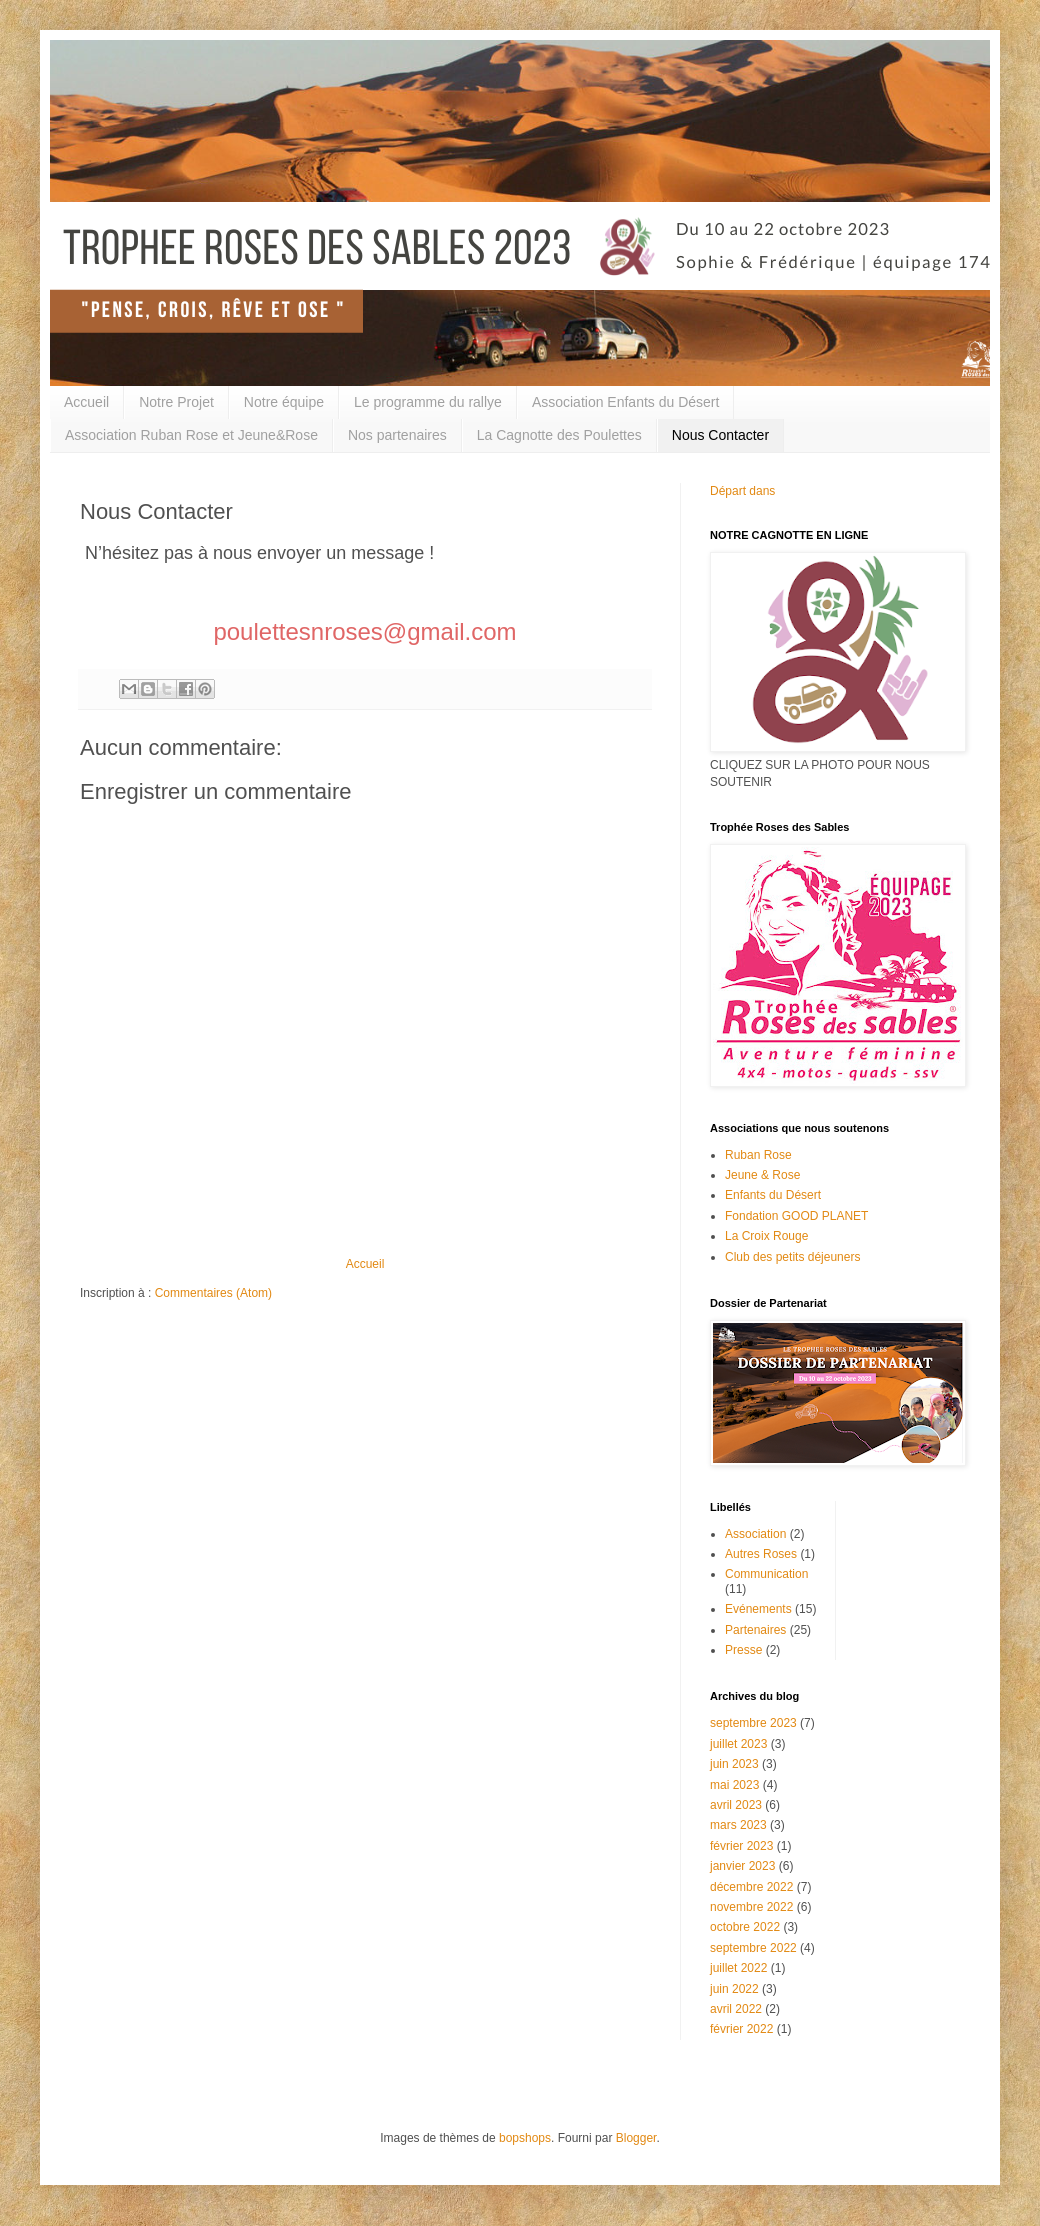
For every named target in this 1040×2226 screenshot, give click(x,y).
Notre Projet (176, 402)
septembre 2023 (753, 1723)
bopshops (525, 2138)
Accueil (86, 402)
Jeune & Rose (762, 1175)
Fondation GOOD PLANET (796, 1216)
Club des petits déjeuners (792, 1257)
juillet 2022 (738, 1968)
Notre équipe (284, 402)
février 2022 (741, 2029)
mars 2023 (738, 1825)
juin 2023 (734, 1764)
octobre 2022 (745, 1927)
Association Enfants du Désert (626, 402)
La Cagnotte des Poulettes (559, 435)
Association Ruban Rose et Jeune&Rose (191, 435)
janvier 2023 (742, 1866)
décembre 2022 (751, 1887)
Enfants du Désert (773, 1195)
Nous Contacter (720, 435)
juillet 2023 (738, 1744)
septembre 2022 (753, 1948)
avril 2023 (736, 1805)
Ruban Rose (758, 1155)
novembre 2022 (751, 1907)
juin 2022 (734, 1989)
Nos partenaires (397, 435)
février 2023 (741, 1846)
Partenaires (755, 1630)
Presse (743, 1650)
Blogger (636, 2138)
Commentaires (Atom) (213, 1293)
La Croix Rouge (766, 1236)
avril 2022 (736, 2009)
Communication (766, 1574)
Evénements (758, 1609)
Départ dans (742, 491)
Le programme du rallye (428, 402)
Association (755, 1534)
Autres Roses (761, 1554)
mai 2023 (734, 1785)
